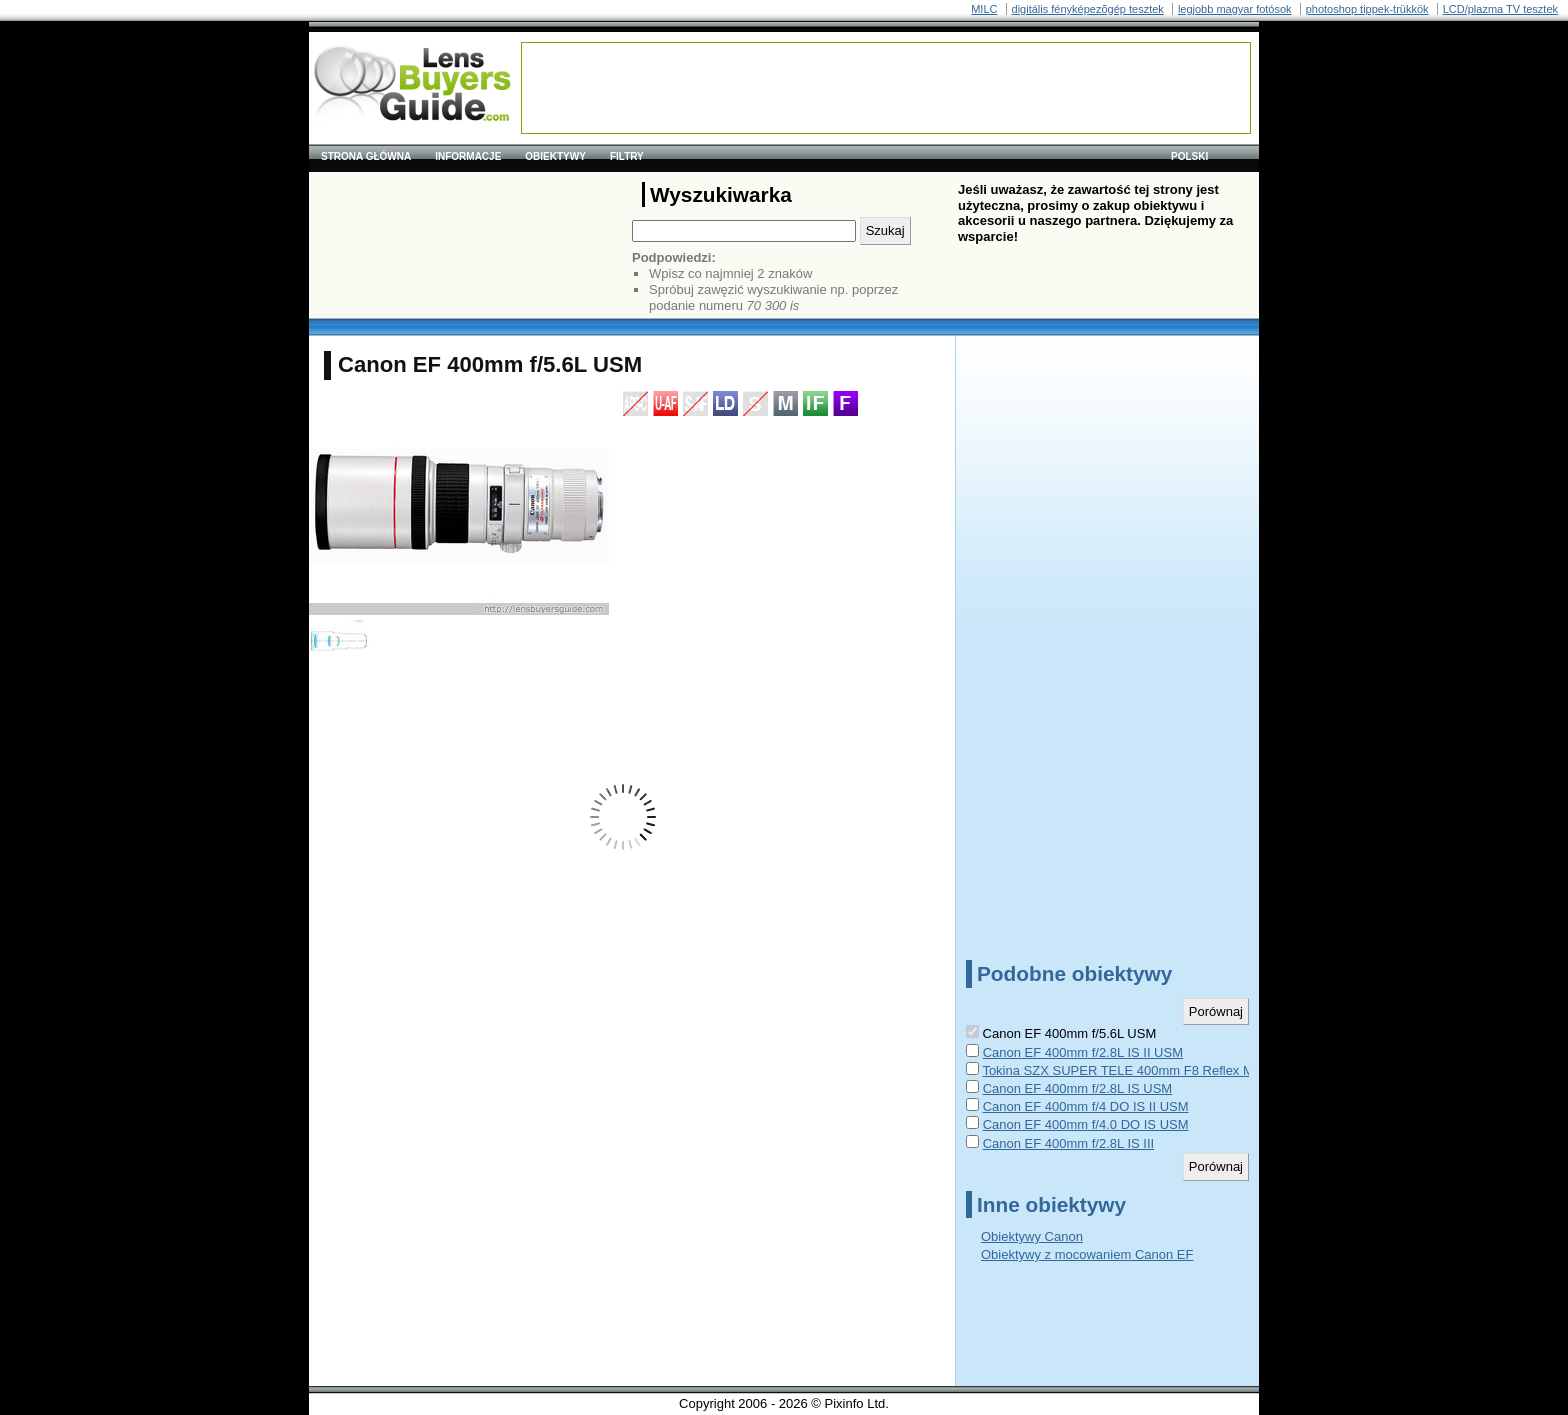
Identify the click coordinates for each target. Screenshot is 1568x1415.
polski (1189, 156)
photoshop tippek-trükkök (1367, 9)
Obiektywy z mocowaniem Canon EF (1087, 1254)
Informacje (468, 156)
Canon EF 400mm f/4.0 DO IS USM (1086, 1124)
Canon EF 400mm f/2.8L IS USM (1078, 1088)
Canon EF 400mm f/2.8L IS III (1069, 1143)
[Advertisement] (886, 88)
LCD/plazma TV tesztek (1500, 9)
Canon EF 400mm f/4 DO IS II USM (1086, 1106)
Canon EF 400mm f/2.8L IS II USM (1083, 1052)
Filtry (627, 156)
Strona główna (366, 156)
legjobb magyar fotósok (1235, 9)
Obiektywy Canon (1032, 1236)
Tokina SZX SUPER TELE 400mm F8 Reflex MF (1121, 1070)
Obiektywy (555, 156)
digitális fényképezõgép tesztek (1088, 9)
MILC (984, 9)
